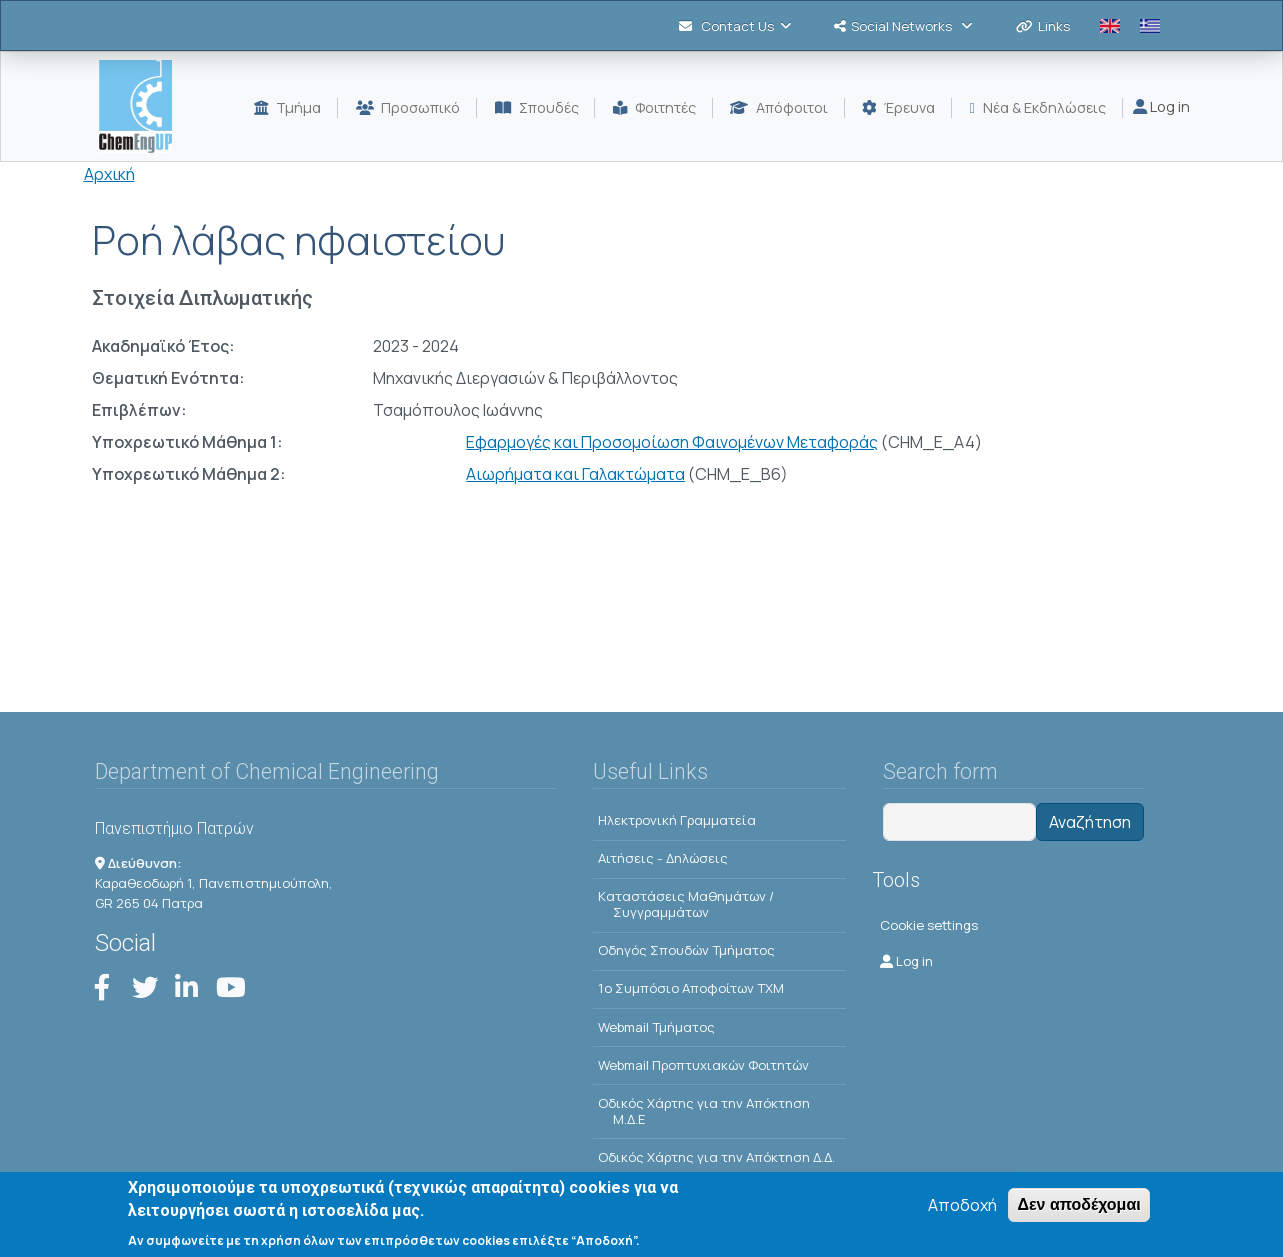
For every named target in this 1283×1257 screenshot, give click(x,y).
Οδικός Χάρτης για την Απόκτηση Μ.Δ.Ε (704, 1111)
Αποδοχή (962, 1205)
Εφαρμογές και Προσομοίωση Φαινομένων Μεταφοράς (672, 442)
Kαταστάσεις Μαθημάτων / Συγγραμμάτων (686, 904)
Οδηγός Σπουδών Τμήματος (686, 950)
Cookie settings (929, 925)
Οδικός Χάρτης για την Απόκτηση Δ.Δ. (716, 1157)
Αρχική (109, 174)
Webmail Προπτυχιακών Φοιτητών (703, 1065)
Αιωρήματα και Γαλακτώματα (575, 474)
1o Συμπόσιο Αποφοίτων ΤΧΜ (691, 988)
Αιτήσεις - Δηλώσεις (663, 858)
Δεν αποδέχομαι (1078, 1204)
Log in (1161, 106)
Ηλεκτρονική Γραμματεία (677, 820)
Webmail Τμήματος (656, 1027)
